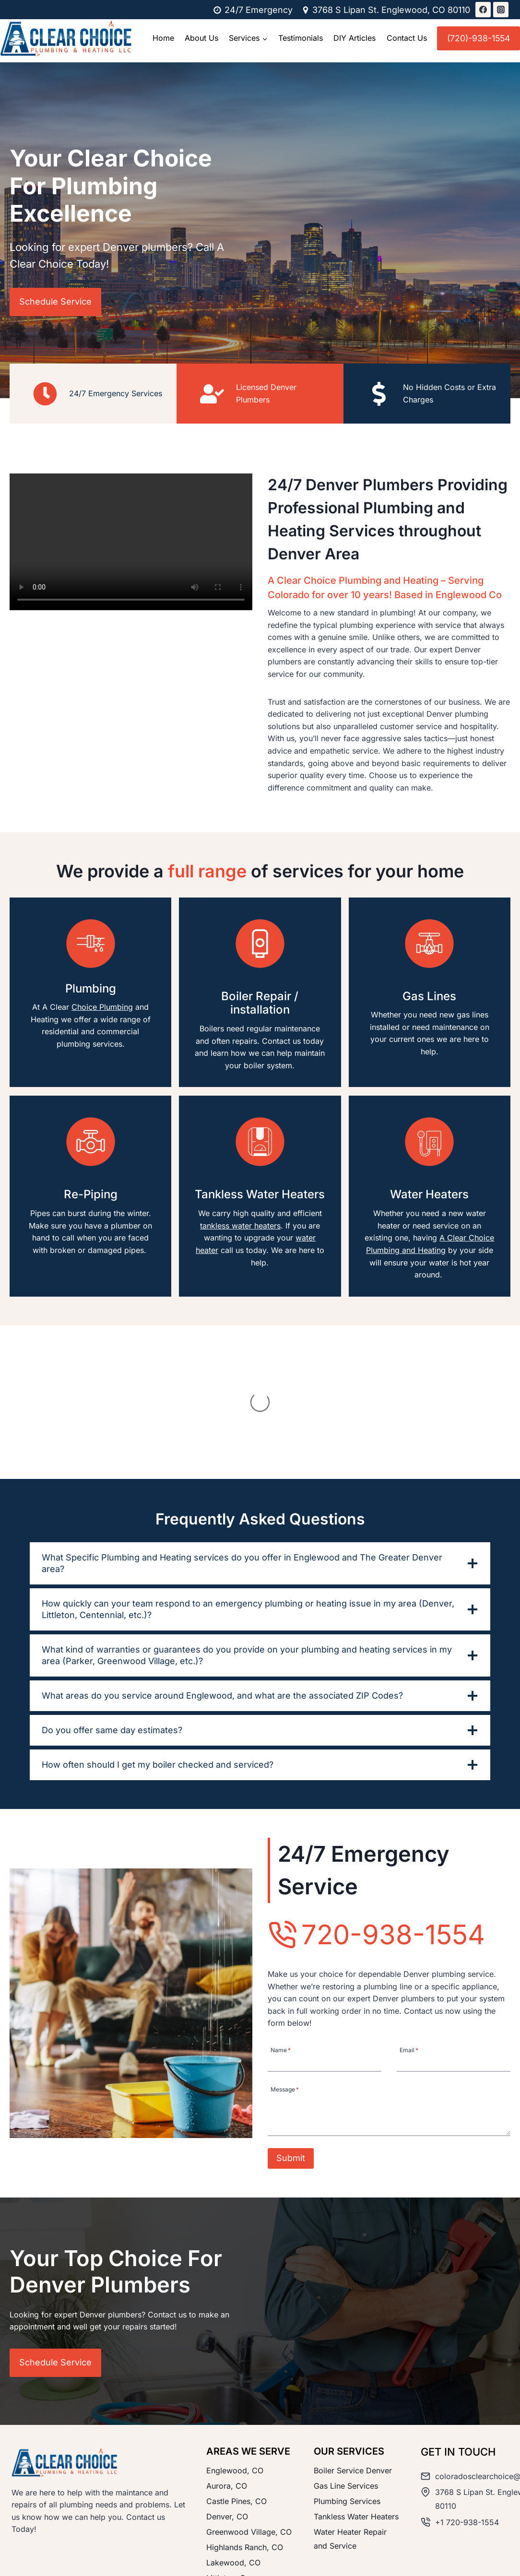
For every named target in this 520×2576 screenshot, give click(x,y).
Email (409, 1953)
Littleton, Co (228, 2482)
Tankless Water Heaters (356, 2420)
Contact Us (407, 38)
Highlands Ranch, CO (244, 2451)
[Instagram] (500, 9)
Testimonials (300, 38)
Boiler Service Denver (353, 2375)
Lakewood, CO (233, 2466)
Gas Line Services (346, 2390)
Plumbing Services (347, 2406)
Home (163, 38)
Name (281, 1953)
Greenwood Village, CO (249, 2436)
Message (285, 1993)
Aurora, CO (226, 2390)
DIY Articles (354, 38)
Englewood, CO (234, 2375)
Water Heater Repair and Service (350, 2443)
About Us (201, 38)
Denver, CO (227, 2420)
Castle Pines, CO (236, 2406)
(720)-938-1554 (478, 38)
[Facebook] (483, 9)
